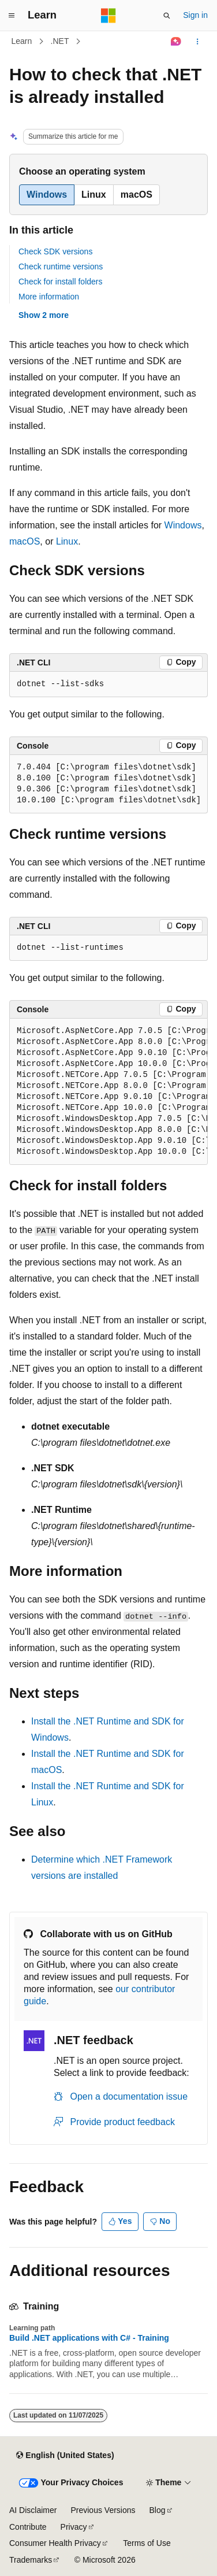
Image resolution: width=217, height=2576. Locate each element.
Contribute (28, 2526)
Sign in (195, 15)
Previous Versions (102, 2510)
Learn (22, 41)
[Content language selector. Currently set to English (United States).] (65, 2455)
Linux (67, 541)
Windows (183, 525)
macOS (24, 541)
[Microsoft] (108, 15)
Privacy (74, 2526)
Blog (157, 2510)
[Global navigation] (11, 15)
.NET (60, 41)
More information (48, 296)
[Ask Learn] (176, 41)
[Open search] (166, 15)
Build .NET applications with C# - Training (89, 2337)
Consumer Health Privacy (55, 2543)
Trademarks (30, 2559)
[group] (108, 1092)
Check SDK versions (55, 251)
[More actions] (198, 41)
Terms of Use (146, 2543)
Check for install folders (60, 281)
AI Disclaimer (33, 2510)
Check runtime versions (60, 266)
